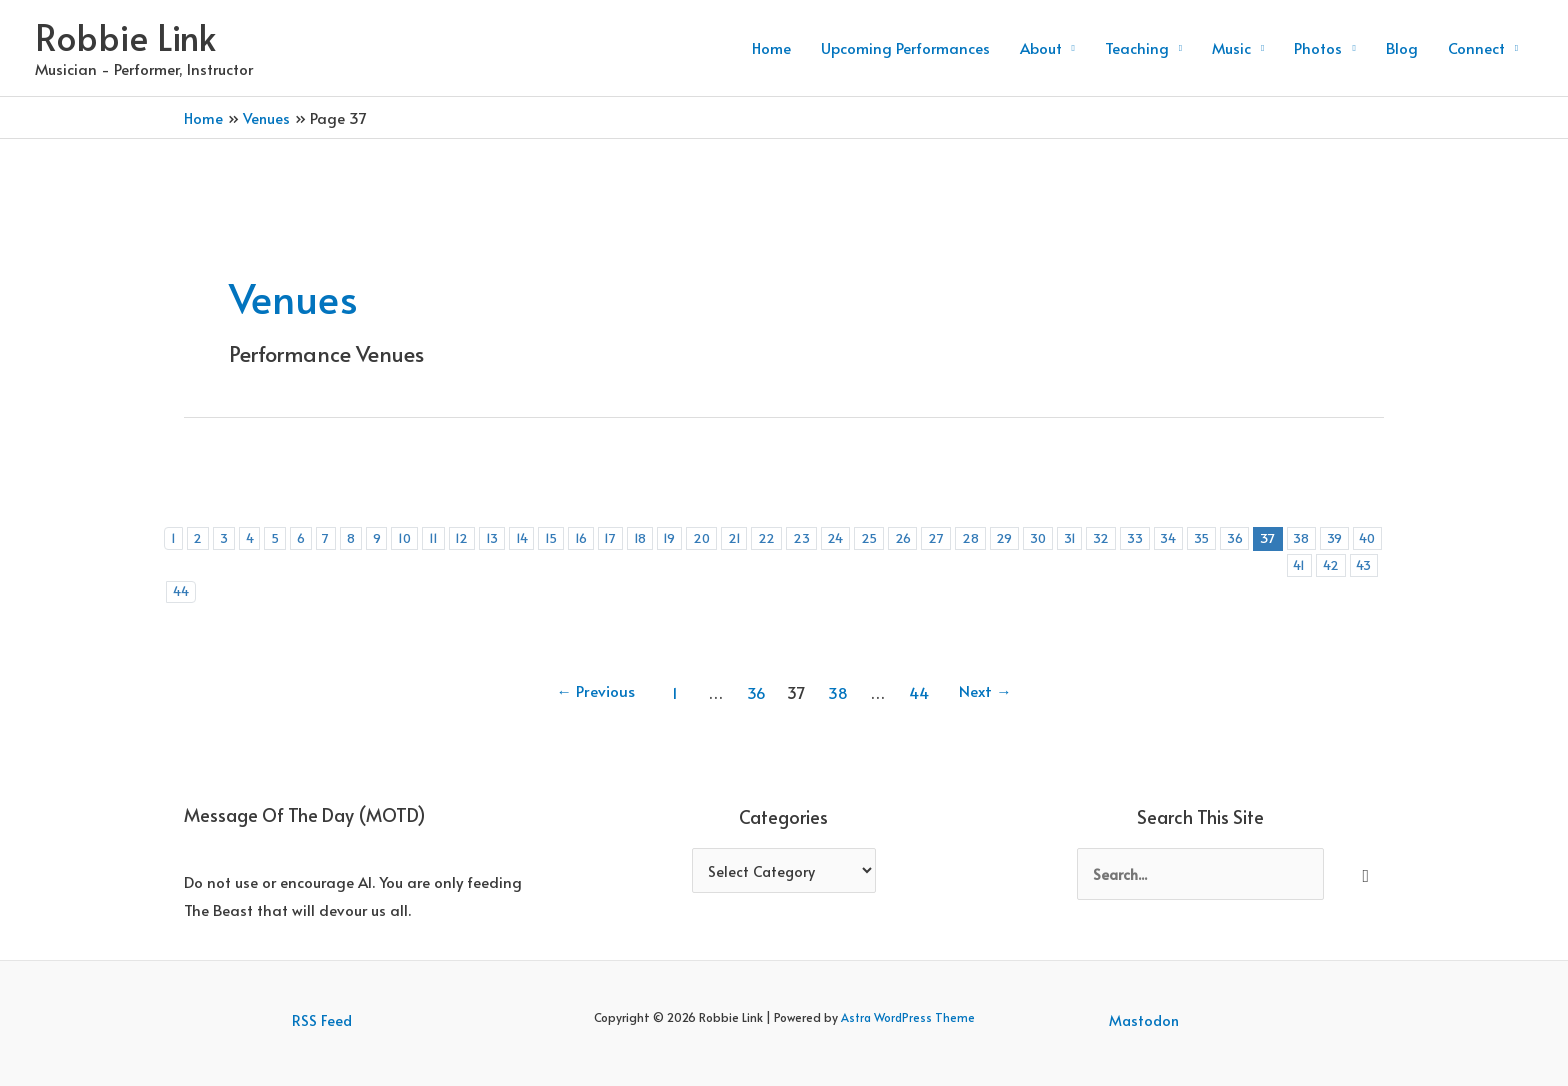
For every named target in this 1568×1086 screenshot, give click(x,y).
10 (415, 537)
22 (790, 537)
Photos (1318, 47)
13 (505, 537)
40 (182, 565)
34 (1204, 537)
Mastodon (1145, 994)
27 (965, 537)
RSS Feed (321, 994)
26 (930, 537)
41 (215, 565)
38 (1342, 537)
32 (1136, 537)
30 (1071, 537)
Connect (1476, 47)
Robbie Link (125, 36)
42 (248, 565)
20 (723, 537)
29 (1036, 537)
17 (628, 537)
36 (1273, 537)
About (1041, 47)
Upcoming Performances (905, 47)
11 (444, 537)
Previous (590, 667)
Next (991, 667)
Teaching (1137, 47)
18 (658, 537)
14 (535, 537)
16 (597, 537)
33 (1170, 537)
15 (566, 537)
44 (319, 565)
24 (860, 537)
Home (771, 47)
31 (1104, 537)
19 (689, 537)
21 (757, 537)
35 (1239, 537)
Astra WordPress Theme (908, 992)
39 (1377, 537)
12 (473, 537)
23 (825, 537)
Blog (1402, 47)
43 (283, 565)
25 (895, 537)
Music (1231, 47)
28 (1000, 537)
